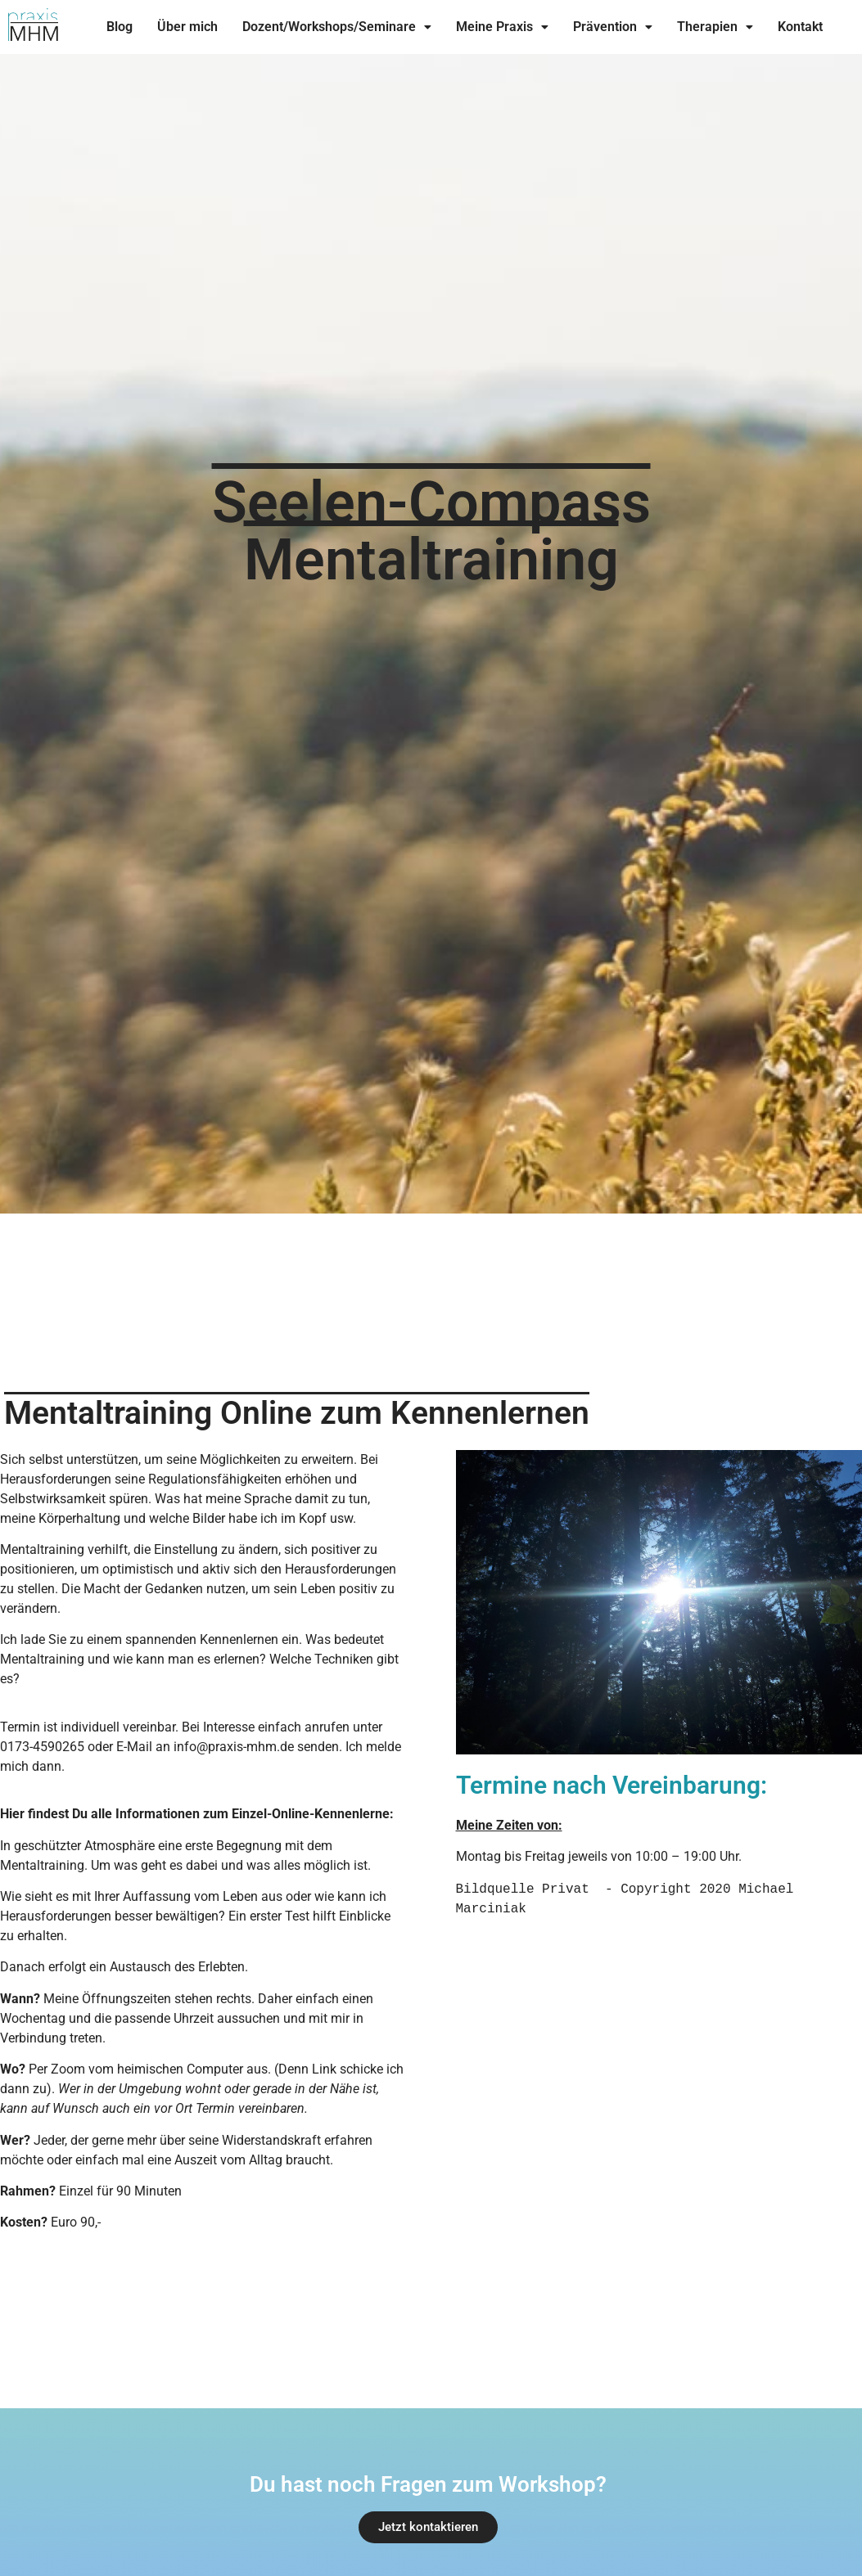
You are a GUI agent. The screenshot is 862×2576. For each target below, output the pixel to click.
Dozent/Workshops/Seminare (336, 26)
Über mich (187, 26)
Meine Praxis (502, 26)
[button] (337, 27)
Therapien (715, 26)
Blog (119, 26)
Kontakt (800, 26)
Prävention (612, 26)
